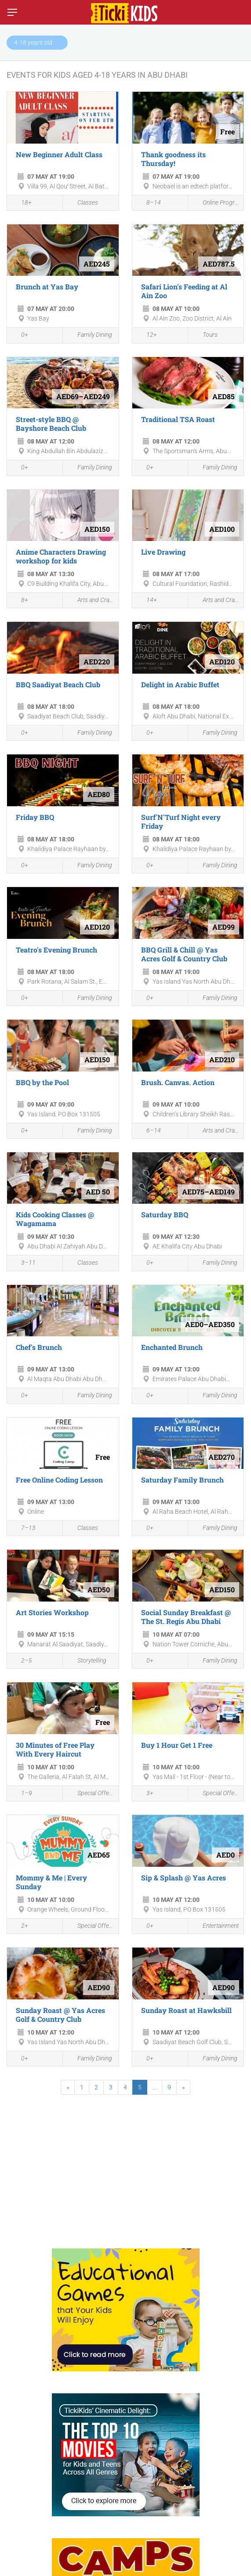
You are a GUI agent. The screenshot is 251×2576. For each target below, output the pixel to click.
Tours (205, 335)
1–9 (21, 1794)
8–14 (149, 203)
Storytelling (86, 1661)
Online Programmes (216, 203)
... (154, 2087)
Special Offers (90, 1794)
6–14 (149, 1131)
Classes (82, 203)
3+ (145, 1794)
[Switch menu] (12, 12)
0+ (19, 336)
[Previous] (68, 2087)
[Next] (183, 2087)
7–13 (23, 1528)
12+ (147, 336)
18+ (21, 203)
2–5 (21, 1661)
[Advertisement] (126, 2167)
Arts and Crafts (90, 600)
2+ (19, 1926)
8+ (19, 601)
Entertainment (216, 1926)
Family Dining (89, 335)
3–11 (23, 1264)
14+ (147, 601)
